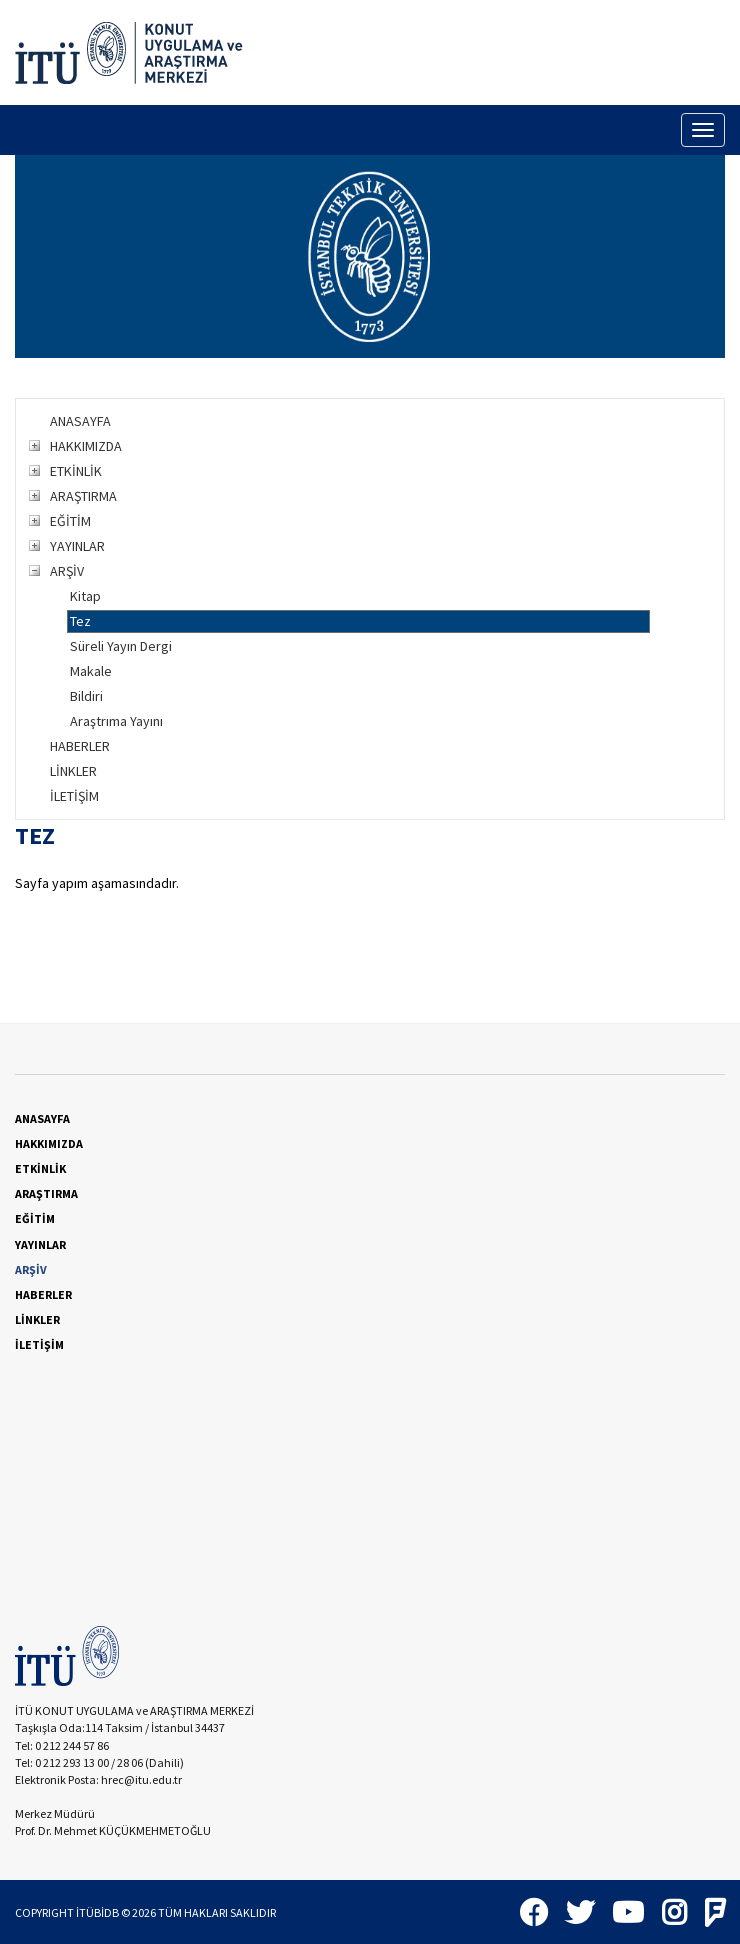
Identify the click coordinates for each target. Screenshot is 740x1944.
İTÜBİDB (97, 1912)
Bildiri (86, 696)
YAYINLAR (77, 546)
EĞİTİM (70, 521)
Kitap (85, 596)
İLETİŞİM (74, 796)
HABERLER (80, 746)
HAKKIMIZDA (86, 446)
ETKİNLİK (76, 471)
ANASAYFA (80, 421)
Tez (80, 621)
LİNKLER (73, 771)
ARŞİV (67, 571)
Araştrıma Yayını (116, 721)
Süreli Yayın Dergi (121, 646)
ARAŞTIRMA (83, 496)
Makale (91, 671)
